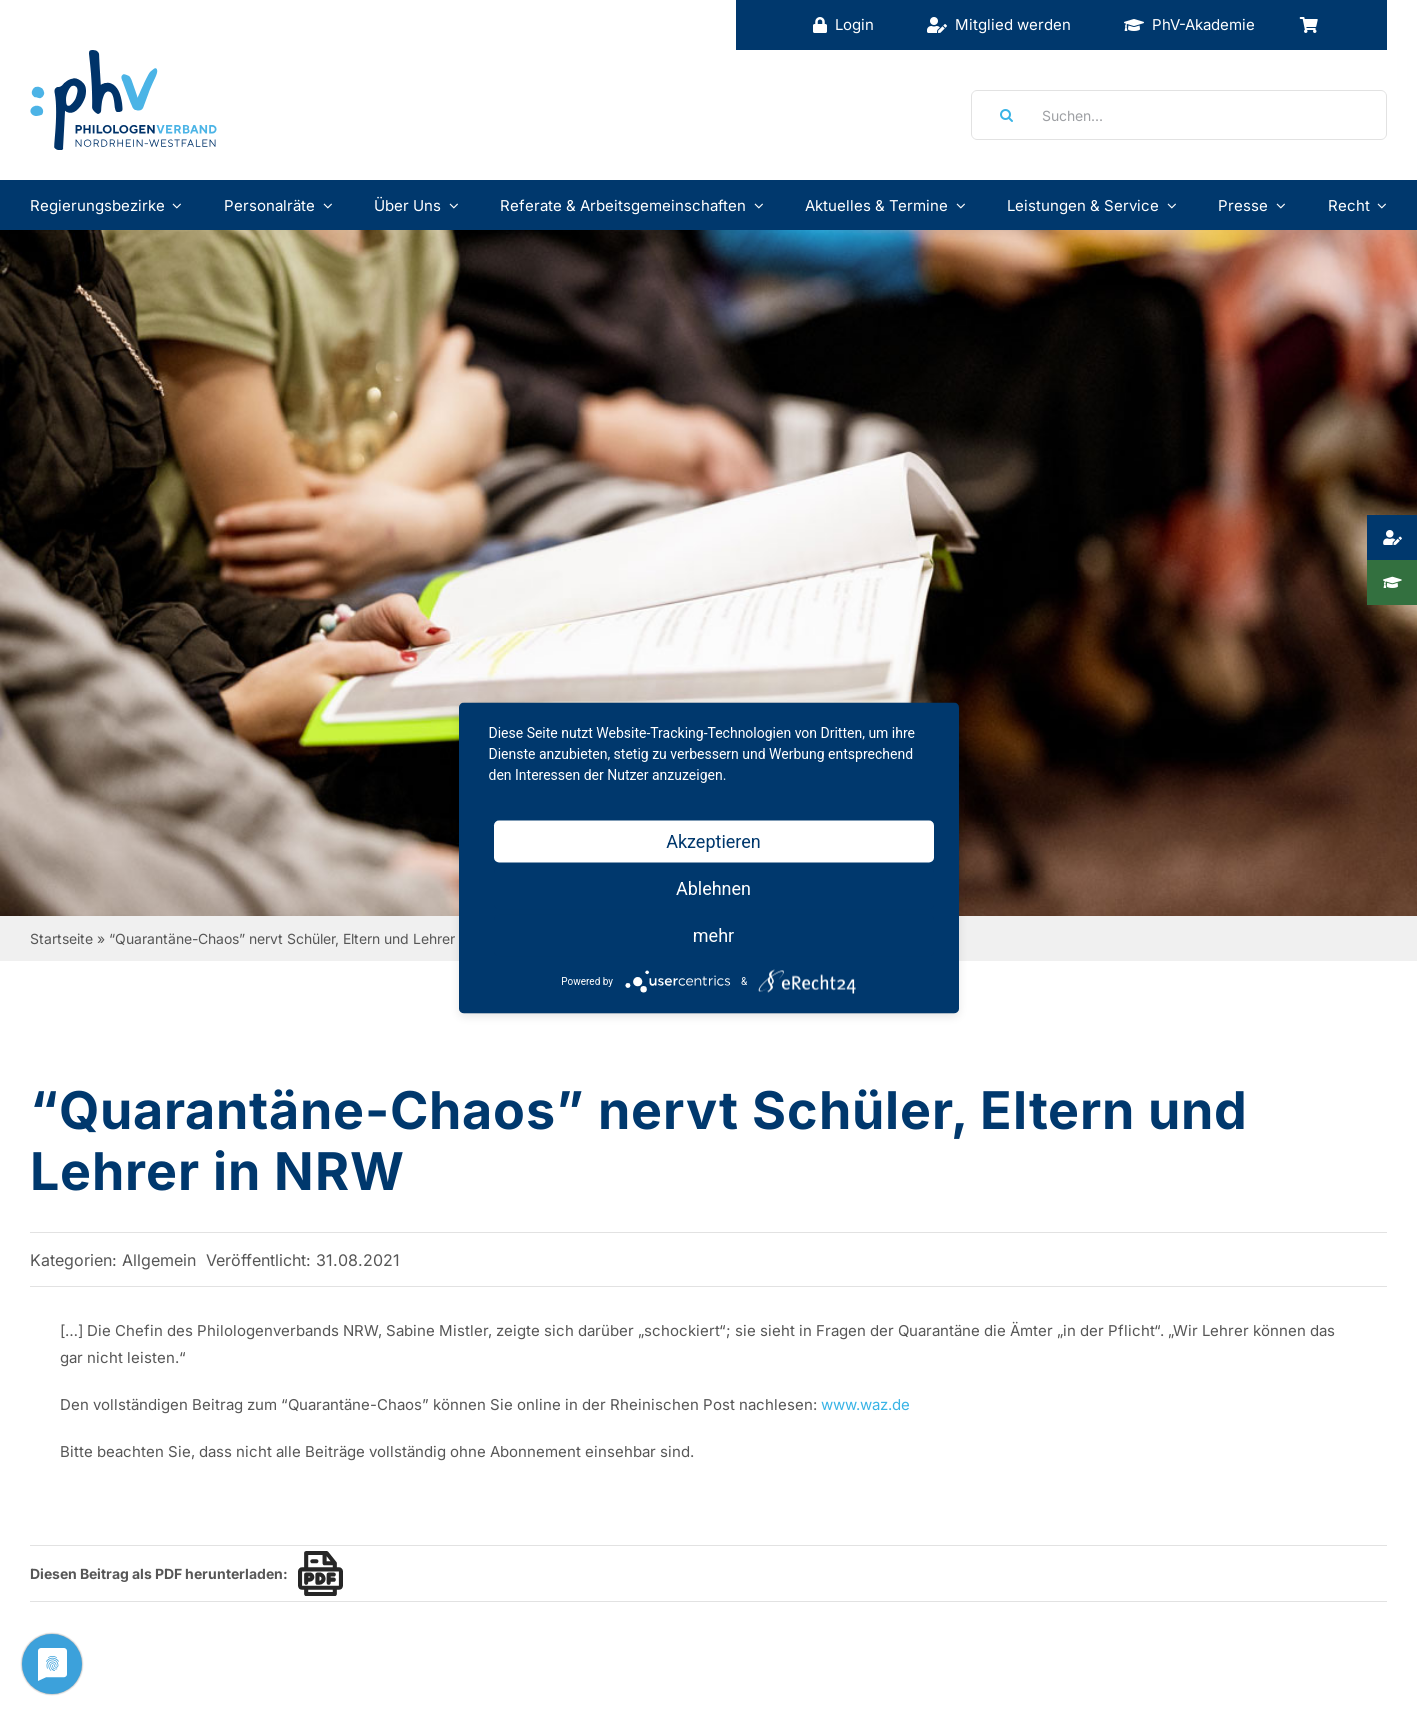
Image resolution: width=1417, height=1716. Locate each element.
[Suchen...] (1179, 115)
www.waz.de (865, 1404)
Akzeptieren (713, 841)
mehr (713, 935)
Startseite (61, 938)
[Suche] (1000, 115)
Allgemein (159, 1260)
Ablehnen (713, 888)
